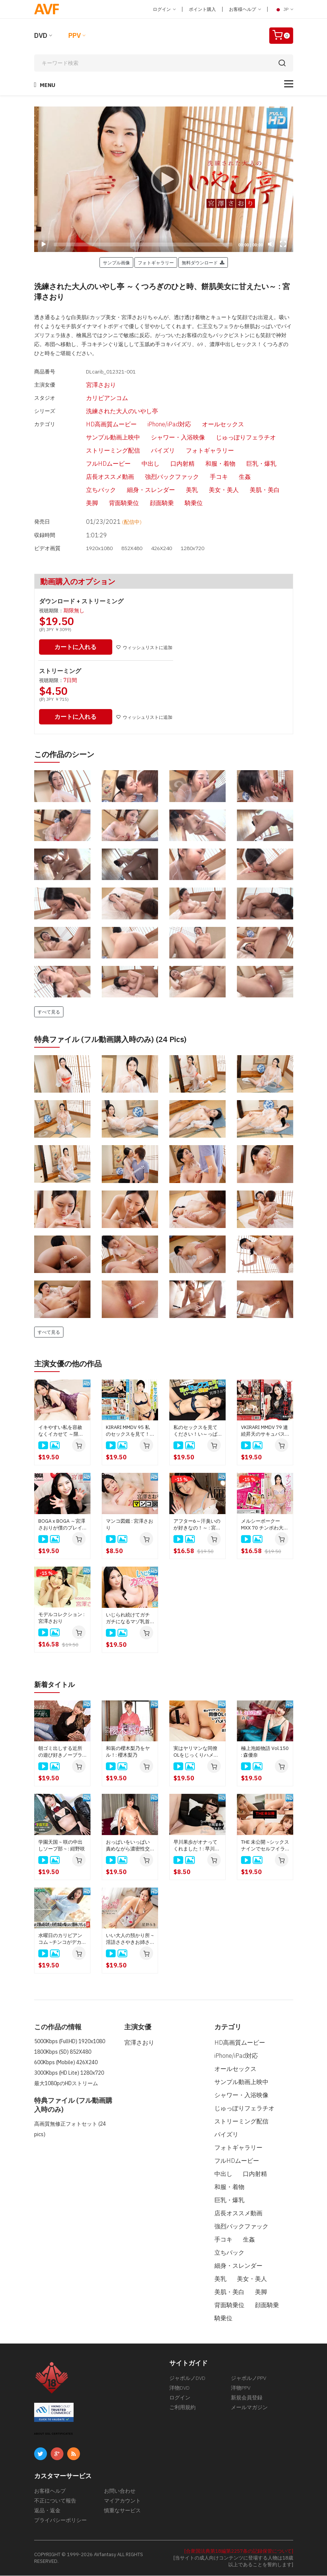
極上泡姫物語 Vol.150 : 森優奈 (265, 1752)
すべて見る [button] (49, 1012)
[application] (163, 179)
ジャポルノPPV (248, 2378)
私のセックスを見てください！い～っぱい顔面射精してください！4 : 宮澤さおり (196, 1431)
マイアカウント (122, 2501)
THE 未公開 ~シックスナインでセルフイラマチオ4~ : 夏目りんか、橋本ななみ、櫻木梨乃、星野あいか (265, 1846)
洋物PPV (240, 2388)
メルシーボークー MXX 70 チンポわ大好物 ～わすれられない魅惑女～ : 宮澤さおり (264, 1525)
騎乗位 (181, 504)
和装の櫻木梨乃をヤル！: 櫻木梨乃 (128, 1752)
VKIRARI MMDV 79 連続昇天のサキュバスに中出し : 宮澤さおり (264, 1431)
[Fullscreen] (283, 244)
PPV (74, 35)
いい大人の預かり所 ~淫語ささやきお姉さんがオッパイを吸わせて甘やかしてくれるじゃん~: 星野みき (130, 1939)
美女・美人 (211, 491)
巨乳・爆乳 (248, 464)
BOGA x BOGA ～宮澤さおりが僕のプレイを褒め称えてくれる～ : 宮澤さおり (61, 1525)
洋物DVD (179, 2388)
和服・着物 (207, 464)
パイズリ (150, 451)
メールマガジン (249, 2407)
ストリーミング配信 (100, 451)
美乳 (179, 491)
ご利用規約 (182, 2407)
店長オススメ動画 (97, 477)
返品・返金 (47, 2510)
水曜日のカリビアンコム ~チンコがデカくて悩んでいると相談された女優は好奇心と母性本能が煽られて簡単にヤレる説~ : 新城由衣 (62, 1939)
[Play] (164, 179)
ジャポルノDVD (187, 2378)
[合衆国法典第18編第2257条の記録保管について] (238, 2551)
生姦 (232, 477)
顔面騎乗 (149, 504)
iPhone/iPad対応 (156, 425)
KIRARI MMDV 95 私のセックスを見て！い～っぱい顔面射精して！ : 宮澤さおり (128, 1431)
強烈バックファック (159, 477)
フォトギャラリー (197, 451)
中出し (137, 464)
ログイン (164, 9)
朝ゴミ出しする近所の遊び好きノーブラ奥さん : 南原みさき (60, 1752)
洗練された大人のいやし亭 (109, 411)
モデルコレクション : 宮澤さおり (61, 1618)
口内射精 (169, 464)
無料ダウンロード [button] (203, 262)
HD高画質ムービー (98, 425)
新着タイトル (56, 1685)
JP (283, 9)
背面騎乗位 (111, 504)
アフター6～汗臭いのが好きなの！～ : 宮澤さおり (197, 1525)
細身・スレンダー (138, 491)
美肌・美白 (252, 491)
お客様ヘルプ (245, 9)
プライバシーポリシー (60, 2520)
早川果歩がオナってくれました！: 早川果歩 (196, 1846)
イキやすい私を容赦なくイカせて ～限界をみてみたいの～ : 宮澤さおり (62, 1431)
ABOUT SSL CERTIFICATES (53, 2434)
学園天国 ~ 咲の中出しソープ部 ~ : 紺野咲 (61, 1845)
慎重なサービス (122, 2510)
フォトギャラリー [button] (156, 262)
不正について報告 (55, 2501)
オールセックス (210, 425)
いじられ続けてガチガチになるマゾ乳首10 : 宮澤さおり (128, 1619)
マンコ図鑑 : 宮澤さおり (129, 1525)
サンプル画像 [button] (116, 262)
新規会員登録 (246, 2398)
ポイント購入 (202, 9)
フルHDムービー (95, 464)
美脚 (79, 504)
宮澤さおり (88, 384)
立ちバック (88, 491)
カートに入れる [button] (77, 647)
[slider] (143, 244)
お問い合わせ (120, 2491)
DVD (40, 35)
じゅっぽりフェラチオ (233, 438)
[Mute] (271, 244)
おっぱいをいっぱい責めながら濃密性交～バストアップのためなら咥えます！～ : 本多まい (129, 1846)
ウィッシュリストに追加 (147, 648)
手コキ (206, 477)
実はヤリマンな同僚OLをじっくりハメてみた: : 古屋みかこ (196, 1752)
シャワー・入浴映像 (165, 438)
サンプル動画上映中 (100, 438)
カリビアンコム (94, 398)
